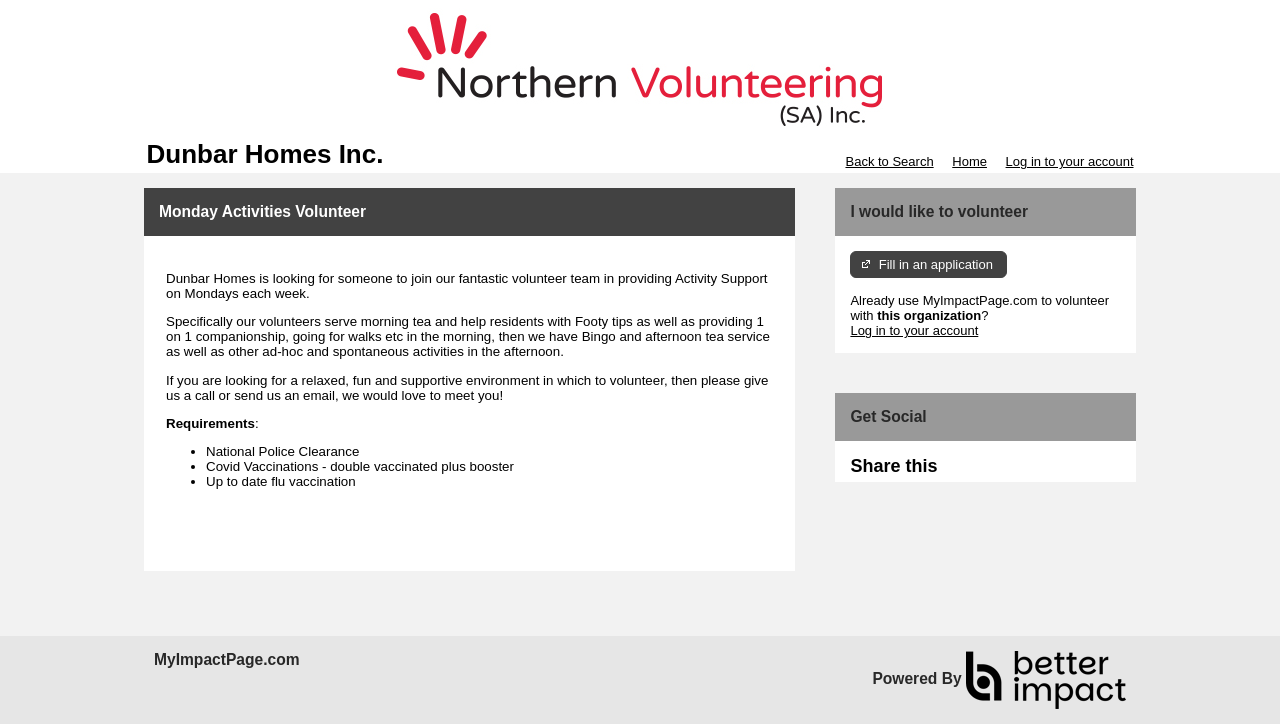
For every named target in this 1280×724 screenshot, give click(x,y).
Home (969, 161)
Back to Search (889, 161)
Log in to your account (1070, 161)
